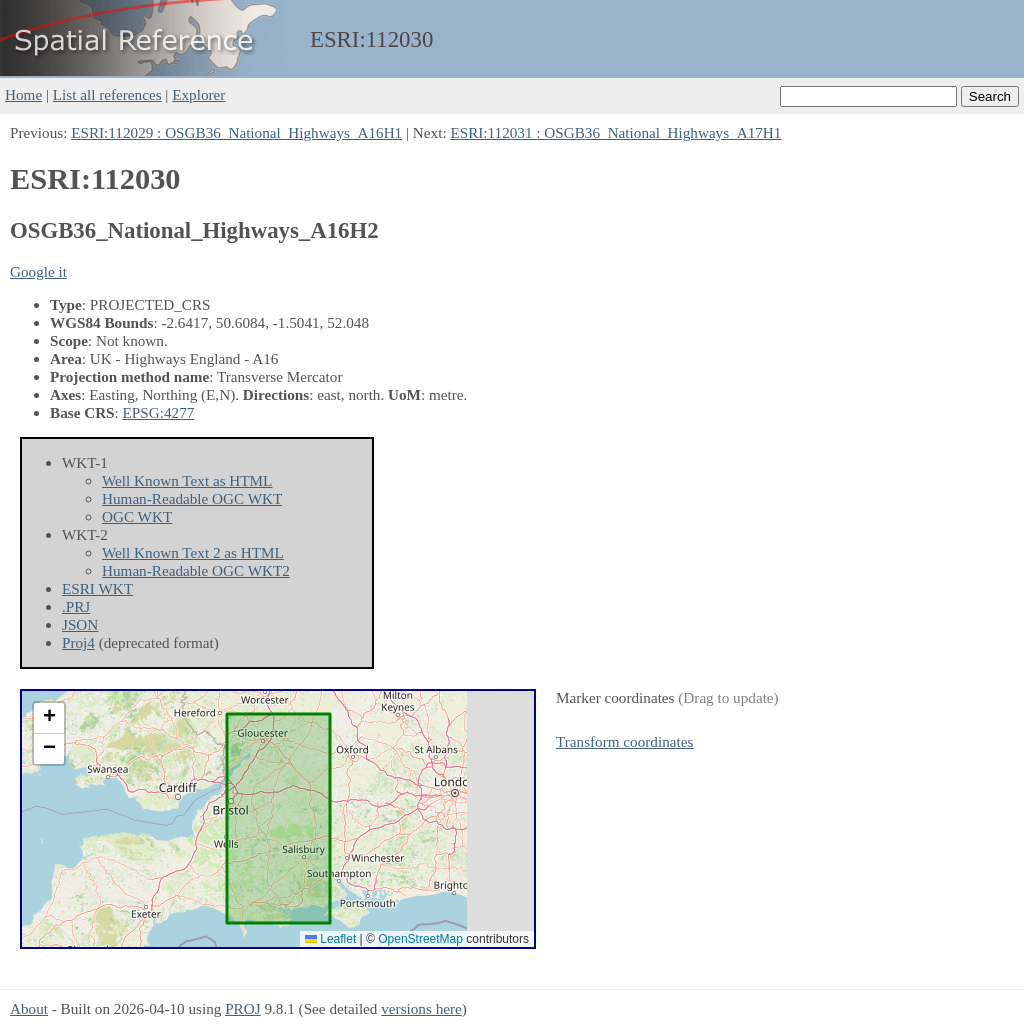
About (29, 1008)
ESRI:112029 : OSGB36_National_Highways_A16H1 (236, 132)
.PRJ (76, 606)
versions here (421, 1008)
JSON (80, 624)
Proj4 (78, 642)
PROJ (242, 1008)
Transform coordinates (624, 741)
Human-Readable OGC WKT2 (196, 570)
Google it (38, 271)
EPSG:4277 (159, 412)
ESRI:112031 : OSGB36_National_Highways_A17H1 (615, 132)
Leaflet (330, 939)
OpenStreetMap (420, 939)
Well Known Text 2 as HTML (193, 552)
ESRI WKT (97, 588)
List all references (107, 94)
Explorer (198, 94)
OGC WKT (137, 516)
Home (23, 94)
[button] (49, 718)
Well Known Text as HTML (187, 480)
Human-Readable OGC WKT (192, 498)
